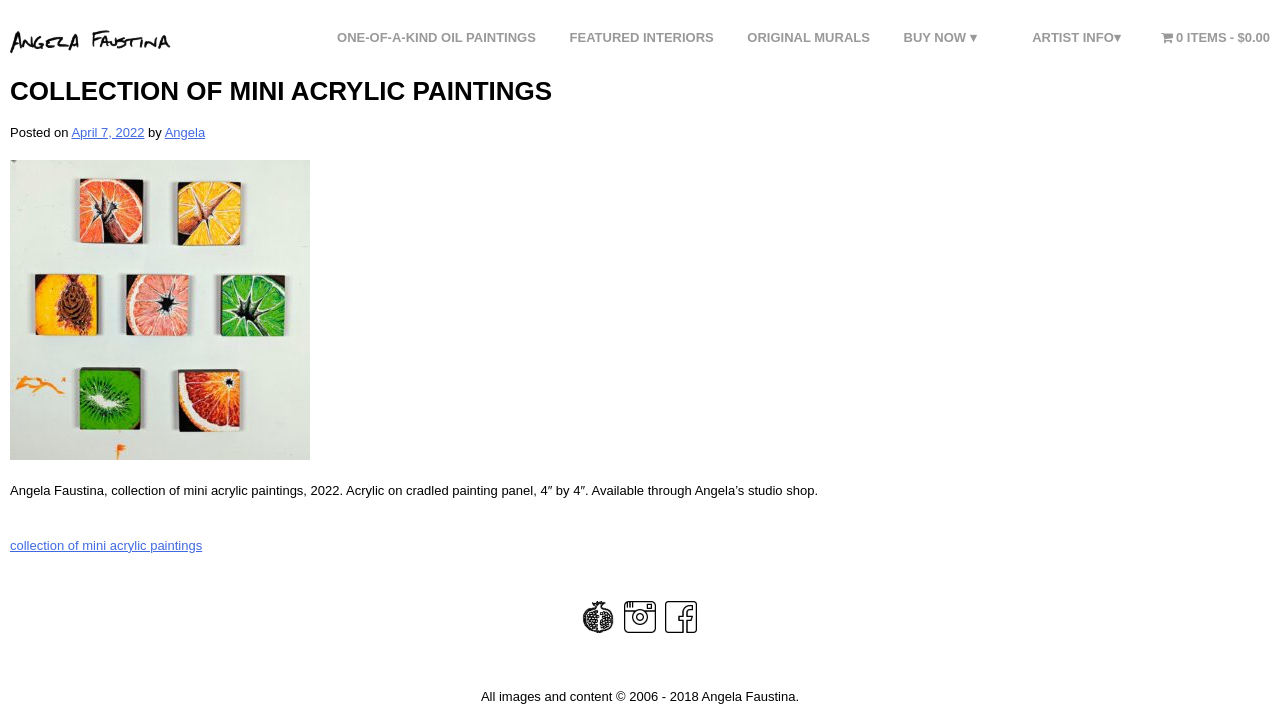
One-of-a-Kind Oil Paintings (436, 37)
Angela (185, 132)
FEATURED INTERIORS (642, 37)
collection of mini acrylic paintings (106, 545)
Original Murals (808, 37)
